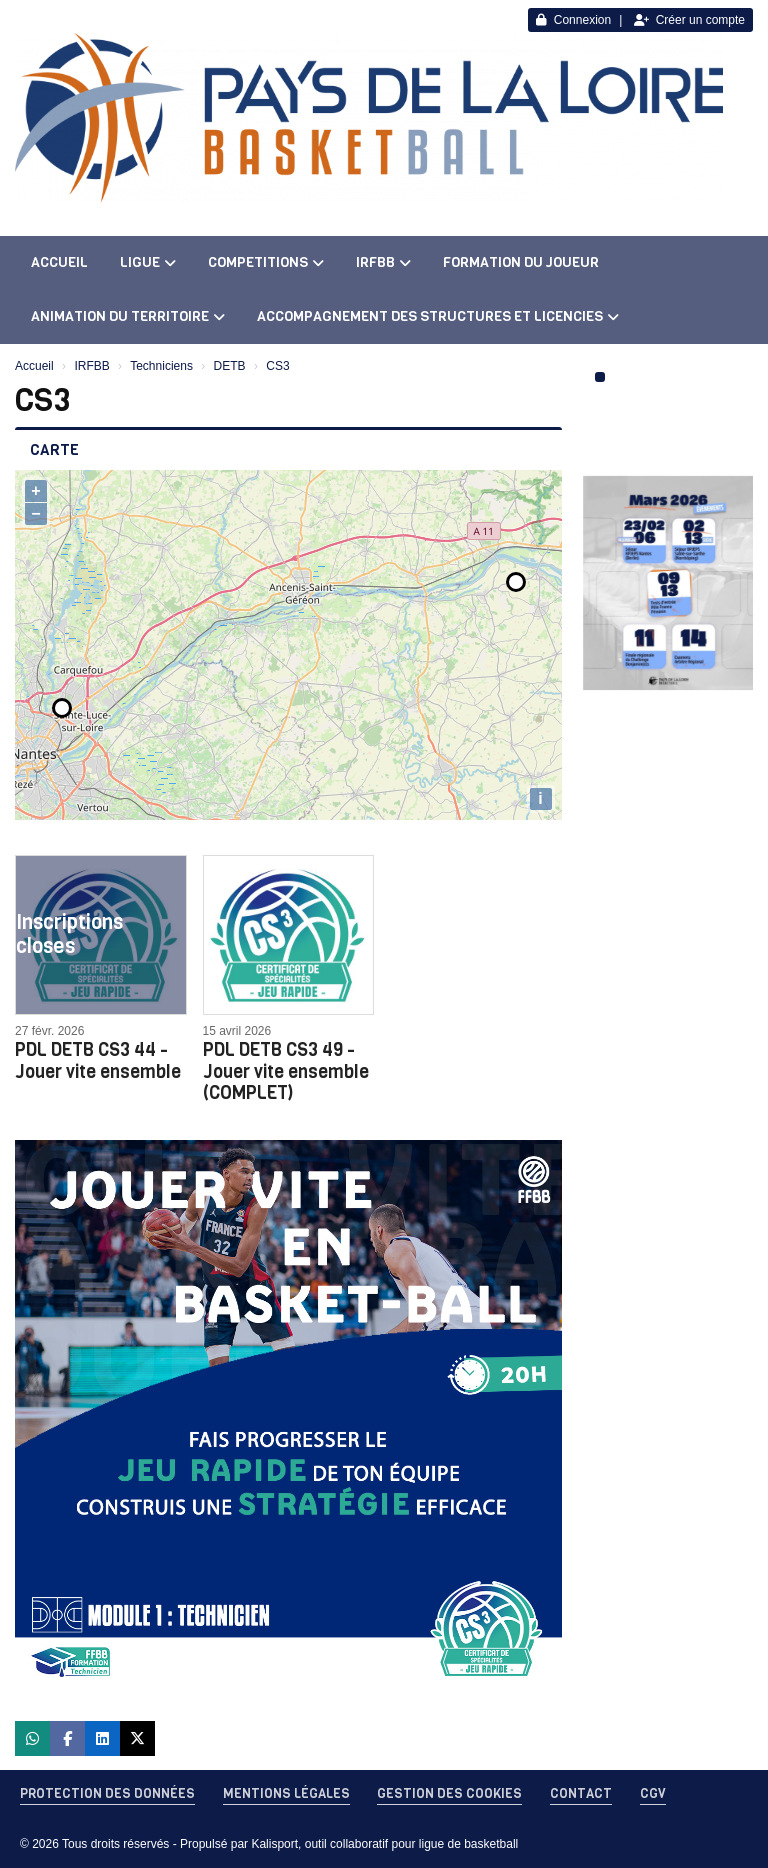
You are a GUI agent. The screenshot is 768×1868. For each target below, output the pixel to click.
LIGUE (148, 262)
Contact (581, 1793)
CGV (653, 1793)
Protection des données (107, 1793)
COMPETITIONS (266, 262)
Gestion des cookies (449, 1793)
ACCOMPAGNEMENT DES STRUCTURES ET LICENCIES (438, 316)
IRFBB (383, 262)
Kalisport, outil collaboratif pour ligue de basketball (384, 1844)
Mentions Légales (286, 1793)
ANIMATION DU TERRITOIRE (128, 316)
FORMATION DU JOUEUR (521, 262)
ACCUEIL (59, 262)
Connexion (573, 20)
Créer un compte (689, 20)
